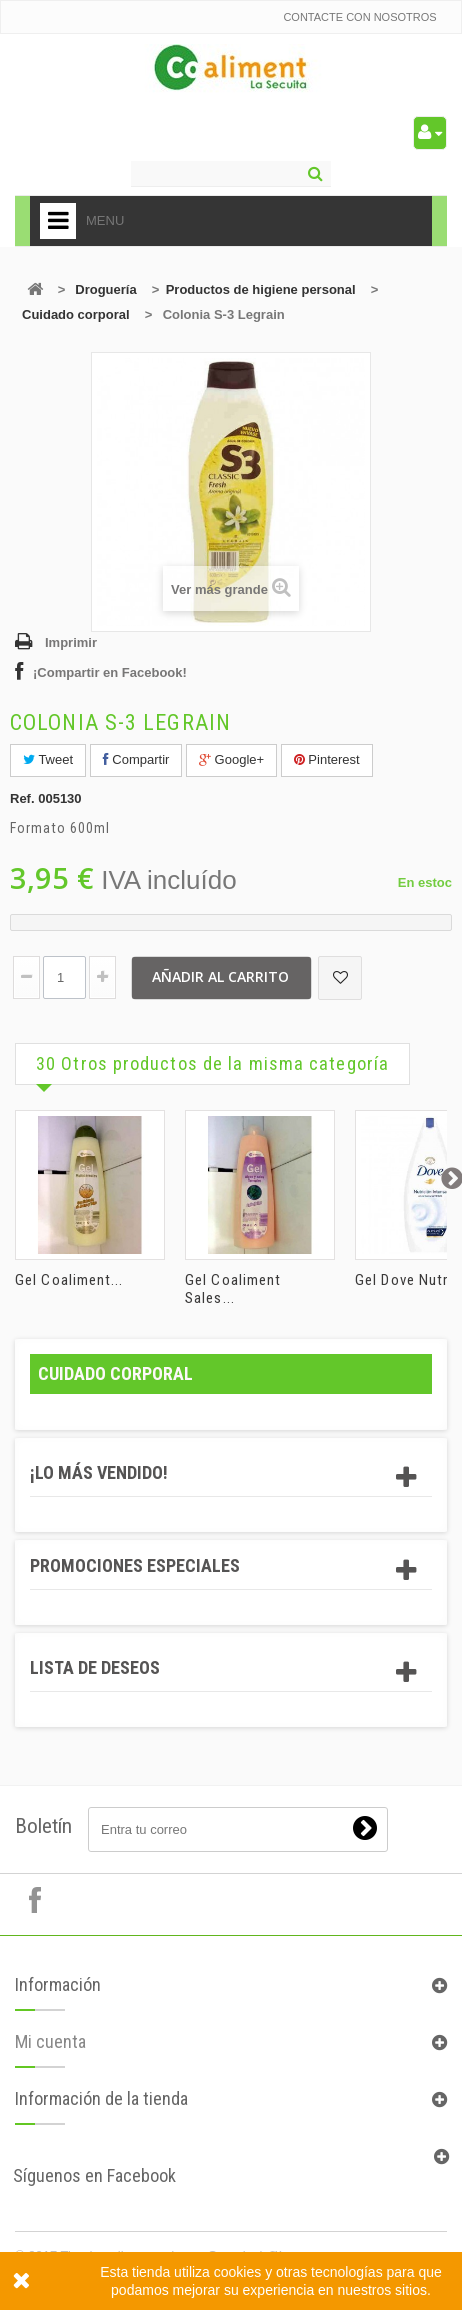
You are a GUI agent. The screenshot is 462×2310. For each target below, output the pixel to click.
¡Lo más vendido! (99, 1472)
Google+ (231, 759)
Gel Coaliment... (69, 1280)
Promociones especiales (135, 1565)
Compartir (136, 759)
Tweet (48, 759)
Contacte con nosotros (359, 17)
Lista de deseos (95, 1667)
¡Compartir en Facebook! (110, 672)
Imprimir (71, 642)
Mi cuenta (50, 2041)
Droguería (105, 289)
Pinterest (327, 759)
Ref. (22, 798)
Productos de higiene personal (261, 289)
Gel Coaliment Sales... (233, 1289)
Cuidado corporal (76, 314)
